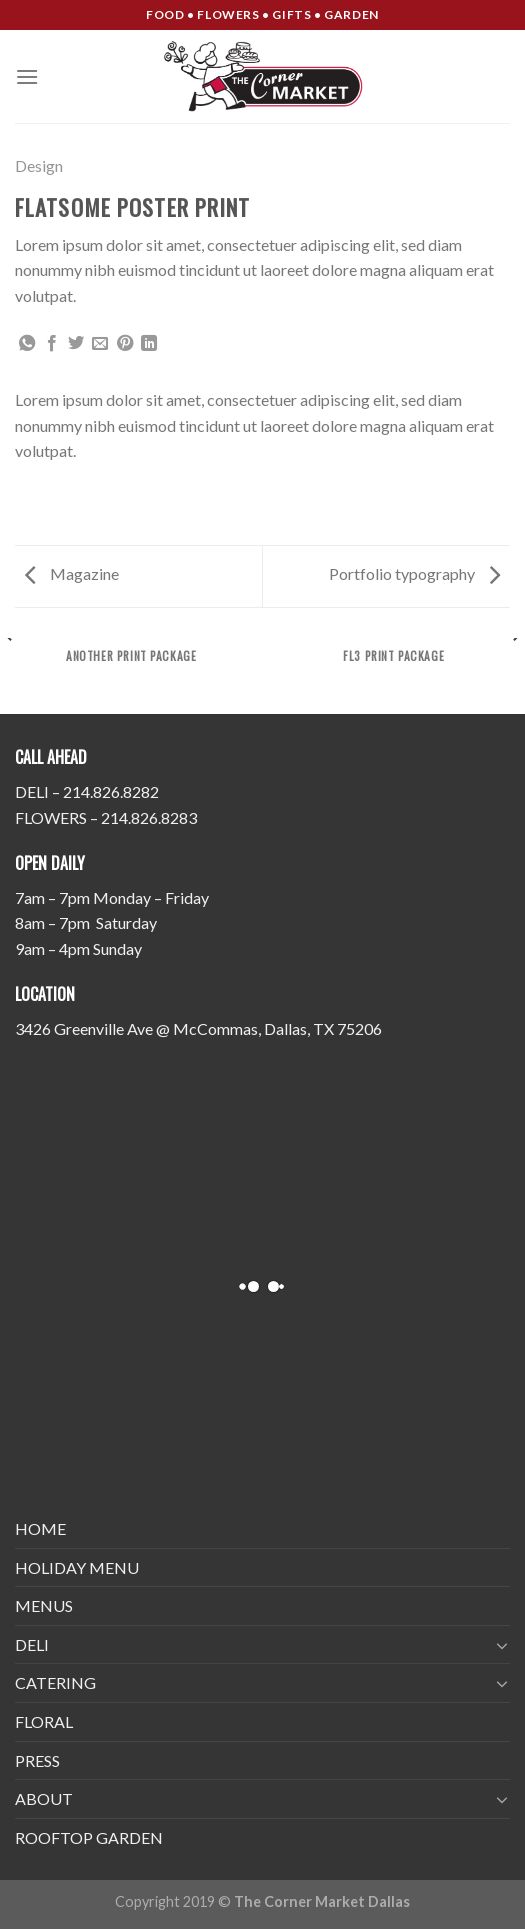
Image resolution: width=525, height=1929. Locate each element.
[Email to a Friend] (100, 344)
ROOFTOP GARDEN (89, 1837)
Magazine (72, 573)
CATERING (55, 1682)
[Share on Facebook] (52, 344)
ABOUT (44, 1798)
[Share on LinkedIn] (149, 344)
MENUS (44, 1605)
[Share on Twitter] (76, 344)
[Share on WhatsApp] (27, 344)
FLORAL (44, 1721)
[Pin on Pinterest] (125, 344)
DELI (32, 1644)
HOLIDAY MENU (77, 1567)
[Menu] (27, 76)
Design (39, 165)
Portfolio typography (414, 573)
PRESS (37, 1760)
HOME (40, 1528)
